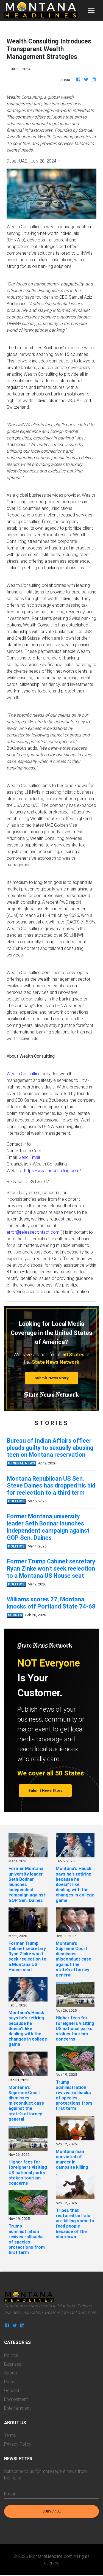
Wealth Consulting (24, 1073)
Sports (10, 2373)
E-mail (10, 2494)
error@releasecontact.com (33, 1232)
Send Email (29, 1157)
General (11, 2390)
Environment (16, 2399)
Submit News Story (52, 1378)
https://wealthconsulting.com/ (52, 1170)
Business (12, 2364)
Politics (11, 2355)
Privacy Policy (17, 2444)
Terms (10, 2435)
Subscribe (52, 2511)
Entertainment (17, 2408)
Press (9, 2381)
